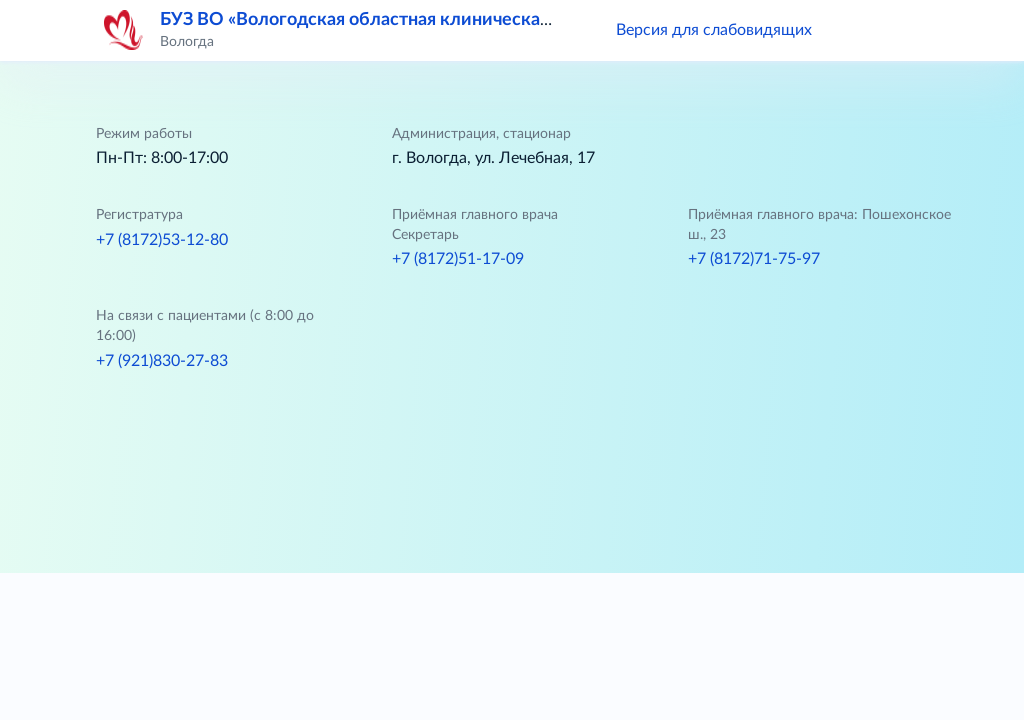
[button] (856, 30)
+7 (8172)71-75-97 (754, 259)
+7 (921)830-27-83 (162, 361)
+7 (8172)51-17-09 (458, 259)
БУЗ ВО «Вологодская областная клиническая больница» (401, 20)
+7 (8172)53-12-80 (162, 240)
